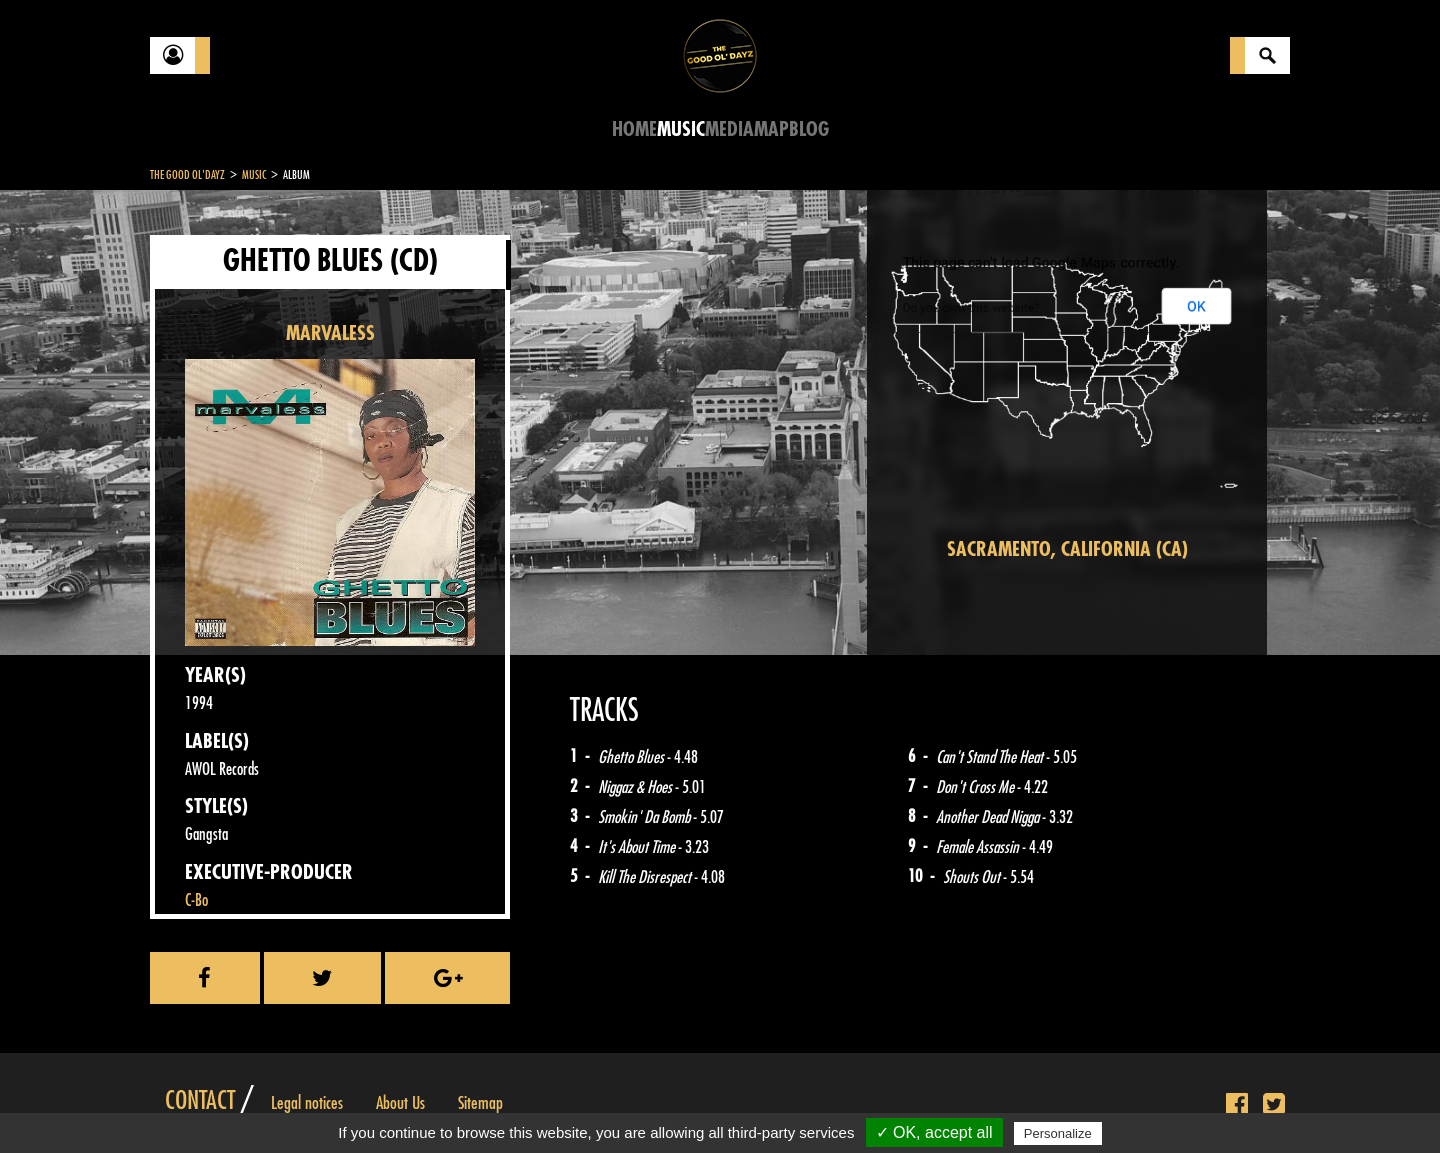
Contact (200, 1101)
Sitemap (480, 1103)
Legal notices (307, 1103)
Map (771, 129)
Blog (809, 129)
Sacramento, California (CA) (1067, 549)
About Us (400, 1103)
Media (729, 129)
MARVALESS (330, 333)
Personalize (1058, 1133)
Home (634, 129)
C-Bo (196, 900)
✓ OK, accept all (934, 1132)
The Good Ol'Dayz (187, 175)
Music (681, 129)
